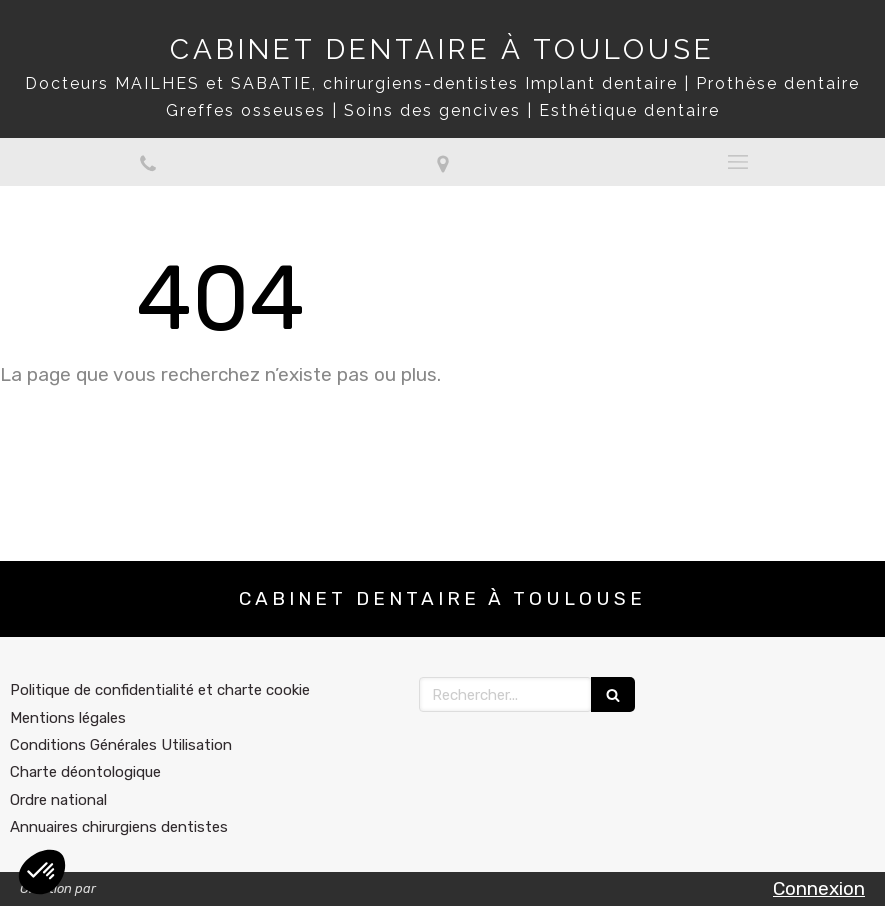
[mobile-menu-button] (737, 162)
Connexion (819, 888)
